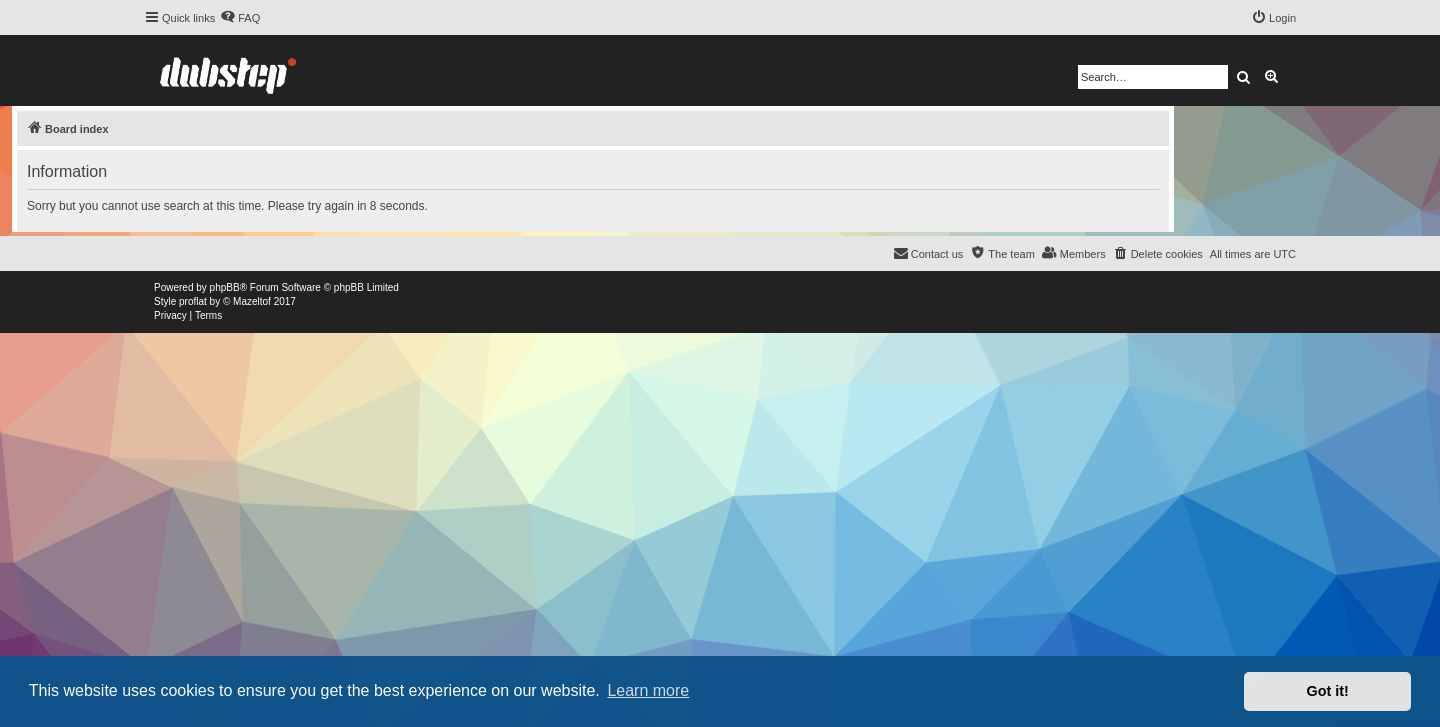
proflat (193, 301)
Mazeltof (252, 301)
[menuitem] (240, 18)
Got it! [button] (1328, 691)
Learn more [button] (648, 690)
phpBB (225, 287)
